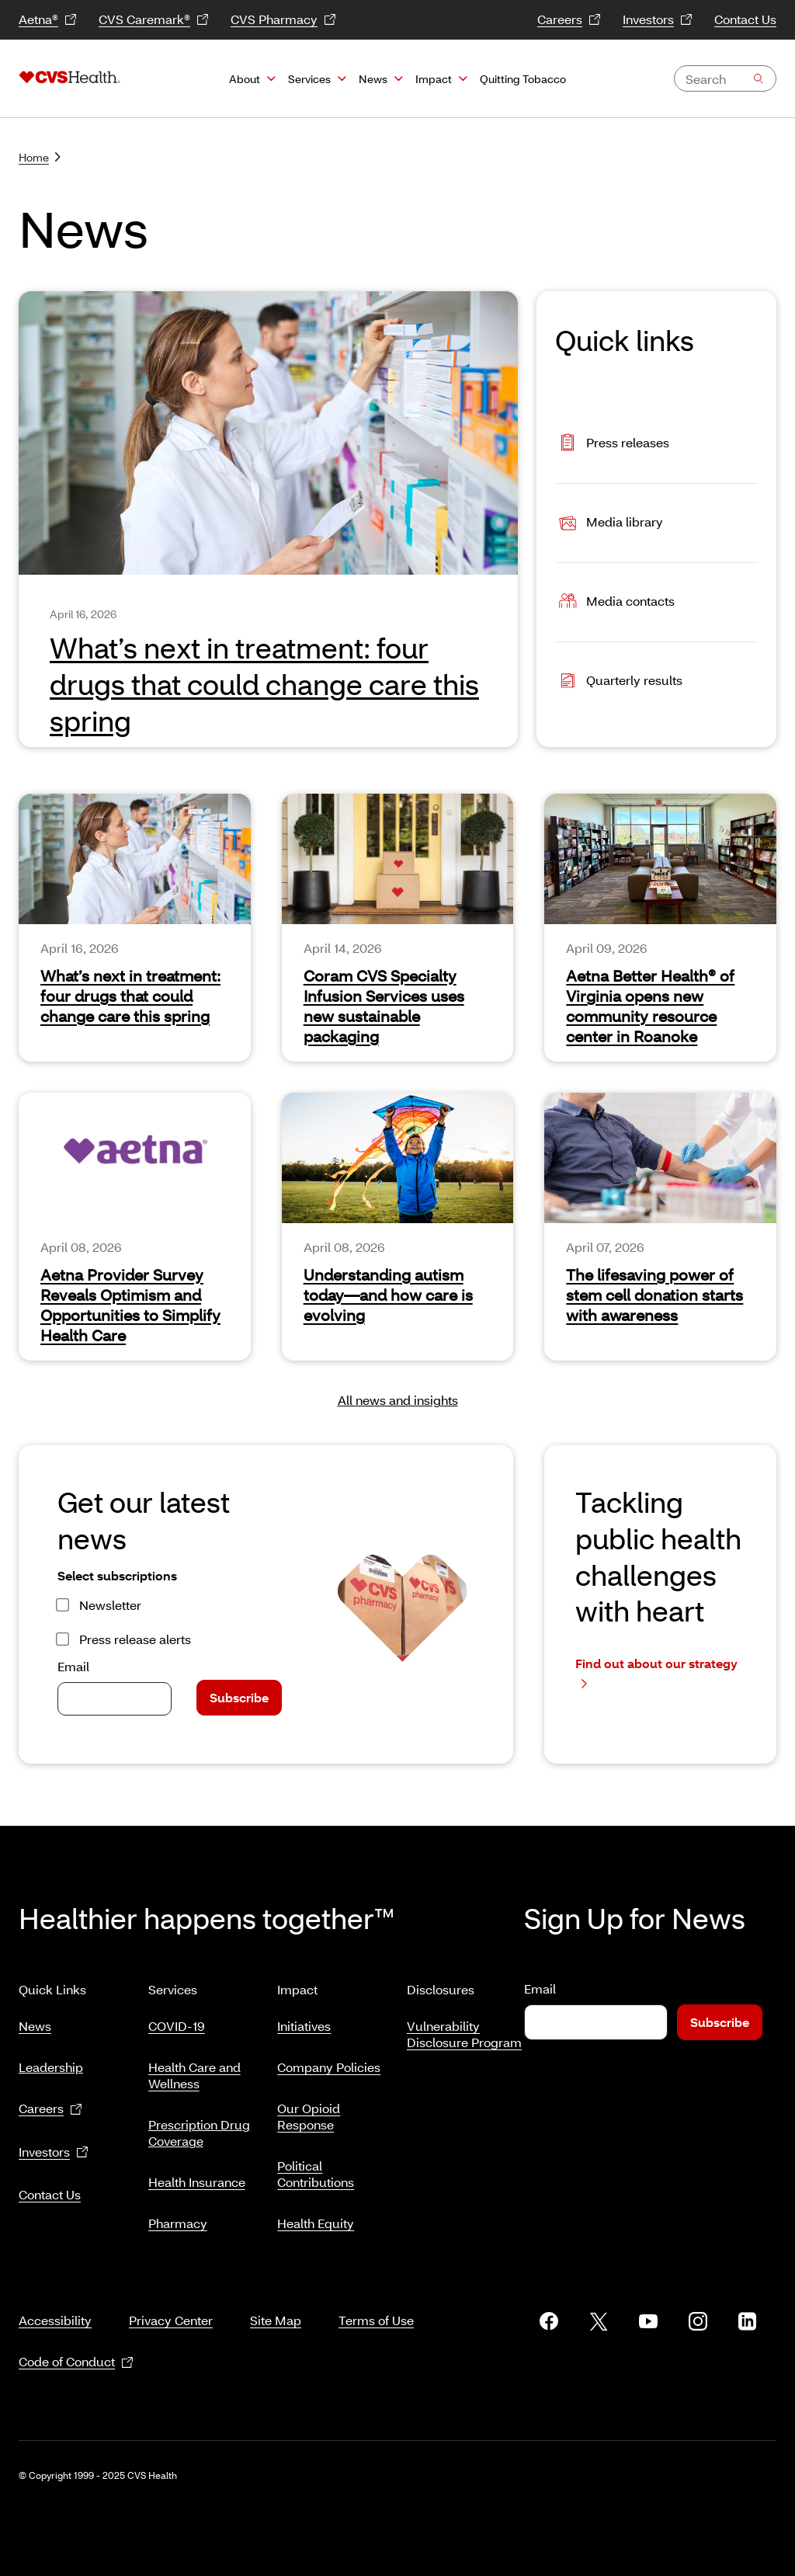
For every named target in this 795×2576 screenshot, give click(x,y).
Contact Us (745, 19)
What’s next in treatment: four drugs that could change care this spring (130, 995)
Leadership (51, 2061)
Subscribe (239, 1697)
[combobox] (725, 78)
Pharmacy (177, 2217)
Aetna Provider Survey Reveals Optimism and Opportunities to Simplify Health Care (130, 1304)
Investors (658, 20)
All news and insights (398, 1400)
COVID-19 (176, 2019)
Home (40, 157)
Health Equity (315, 2217)
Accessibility (55, 2301)
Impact (433, 78)
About (244, 78)
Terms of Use (376, 2301)
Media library (609, 523)
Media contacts (615, 602)
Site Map (275, 2301)
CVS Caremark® (154, 20)
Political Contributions (315, 2167)
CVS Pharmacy (283, 20)
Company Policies (328, 2061)
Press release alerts (135, 1639)
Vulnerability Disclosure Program (464, 2027)
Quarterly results (618, 682)
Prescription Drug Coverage (199, 2126)
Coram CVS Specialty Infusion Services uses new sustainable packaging (384, 1005)
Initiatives (304, 2019)
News (373, 78)
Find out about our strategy (656, 1673)
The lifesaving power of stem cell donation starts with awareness (654, 1294)
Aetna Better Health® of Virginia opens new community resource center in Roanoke (650, 1005)
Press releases (612, 443)
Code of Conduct (76, 2343)
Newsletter (110, 1605)
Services (309, 78)
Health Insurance (196, 2176)
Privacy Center (171, 2301)
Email (73, 1666)
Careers (569, 20)
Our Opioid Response (308, 2110)
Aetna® (48, 20)
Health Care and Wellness (194, 2069)
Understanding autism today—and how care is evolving (388, 1294)
